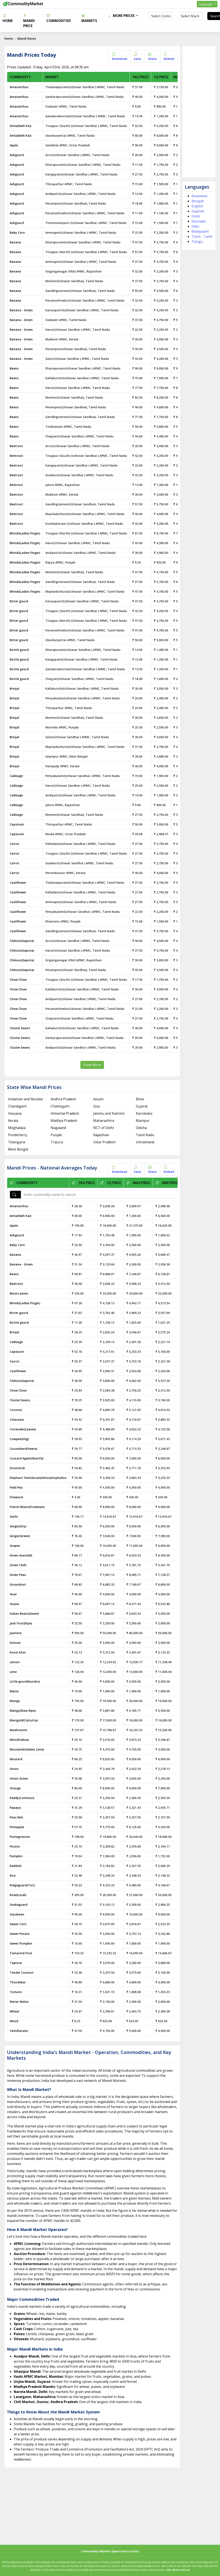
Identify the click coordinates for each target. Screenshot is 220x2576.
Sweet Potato (20, 1934)
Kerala (13, 1120)
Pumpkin (16, 1856)
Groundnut (18, 1584)
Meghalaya (17, 1127)
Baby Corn (17, 233)
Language (206, 4)
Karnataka (144, 1113)
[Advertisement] (198, 112)
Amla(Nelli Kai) (20, 126)
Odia (195, 226)
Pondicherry (17, 1135)
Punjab (56, 1135)
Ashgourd (17, 155)
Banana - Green (21, 310)
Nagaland (58, 1127)
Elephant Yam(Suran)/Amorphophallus (38, 1478)
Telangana (16, 1142)
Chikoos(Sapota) (22, 941)
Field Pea (16, 1487)
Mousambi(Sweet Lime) (27, 1749)
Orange (15, 1788)
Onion (14, 1769)
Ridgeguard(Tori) (22, 1885)
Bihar (140, 1099)
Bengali (198, 201)
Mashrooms (18, 1730)
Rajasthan (101, 1135)
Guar (13, 1594)
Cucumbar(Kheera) (23, 1449)
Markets (89, 18)
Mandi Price (29, 20)
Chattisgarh (60, 1106)
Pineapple (17, 1827)
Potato (15, 1846)
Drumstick (17, 1468)
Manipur (143, 1120)
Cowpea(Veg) (19, 1439)
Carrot (14, 844)
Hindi (196, 216)
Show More (92, 1065)
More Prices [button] (121, 15)
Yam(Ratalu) (19, 2031)
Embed (169, 1169)
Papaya (15, 1808)
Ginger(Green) (20, 1536)
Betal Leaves (19, 1293)
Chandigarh (17, 1106)
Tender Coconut (22, 1972)
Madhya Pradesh (64, 1120)
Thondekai (18, 1982)
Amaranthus (19, 87)
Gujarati (198, 211)
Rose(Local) (18, 1895)
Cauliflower (18, 883)
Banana (15, 242)
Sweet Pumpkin (21, 1943)
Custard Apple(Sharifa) (26, 1458)
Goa (96, 1106)
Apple (14, 145)
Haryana (15, 1113)
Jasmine (16, 1633)
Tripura (57, 1142)
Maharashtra (103, 1120)
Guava (14, 1604)
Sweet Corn (18, 1924)
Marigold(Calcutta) (24, 1720)
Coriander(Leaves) (23, 1429)
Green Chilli (18, 1565)
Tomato (16, 1992)
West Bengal (18, 1149)
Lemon (15, 1662)
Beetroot (16, 446)
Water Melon (19, 2002)
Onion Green (19, 1778)
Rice (13, 1875)
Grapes (15, 1546)
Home (8, 18)
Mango (15, 1701)
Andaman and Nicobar (25, 1099)
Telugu (197, 241)
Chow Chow (18, 980)
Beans (14, 368)
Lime (13, 1672)
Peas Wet (16, 1817)
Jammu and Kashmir (109, 1113)
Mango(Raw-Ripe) (23, 1711)
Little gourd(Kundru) (25, 1681)
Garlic (14, 1517)
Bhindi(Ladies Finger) (25, 533)
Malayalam (200, 231)
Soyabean (17, 1914)
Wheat (14, 2011)
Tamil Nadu (145, 1135)
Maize (14, 1691)
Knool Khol (18, 1652)
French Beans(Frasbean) (27, 1507)
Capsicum (17, 824)
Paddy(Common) (22, 1798)
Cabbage (16, 776)
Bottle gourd (19, 650)
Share (152, 1169)
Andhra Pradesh (63, 1099)
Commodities (58, 18)
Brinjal (14, 688)
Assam (98, 1099)
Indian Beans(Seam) (24, 1614)
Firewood (16, 1497)
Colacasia (17, 1419)
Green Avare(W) (21, 1555)
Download (119, 1169)
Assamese (199, 196)
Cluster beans (20, 1028)
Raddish (16, 1866)
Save (137, 1169)
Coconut (16, 1410)
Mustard (16, 1759)
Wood (14, 2021)
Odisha (141, 1127)
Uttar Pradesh (104, 1142)
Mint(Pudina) (19, 1740)
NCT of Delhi (103, 1127)
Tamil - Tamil (202, 236)
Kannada (198, 221)
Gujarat (142, 1106)
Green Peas (18, 1575)
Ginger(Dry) (18, 1526)
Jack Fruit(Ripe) (21, 1623)
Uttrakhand (145, 1142)
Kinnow (15, 1643)
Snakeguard (18, 1905)
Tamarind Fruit (21, 1953)
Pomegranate (20, 1837)
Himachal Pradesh (65, 1113)
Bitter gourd (19, 601)
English (197, 206)
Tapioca (16, 1963)
